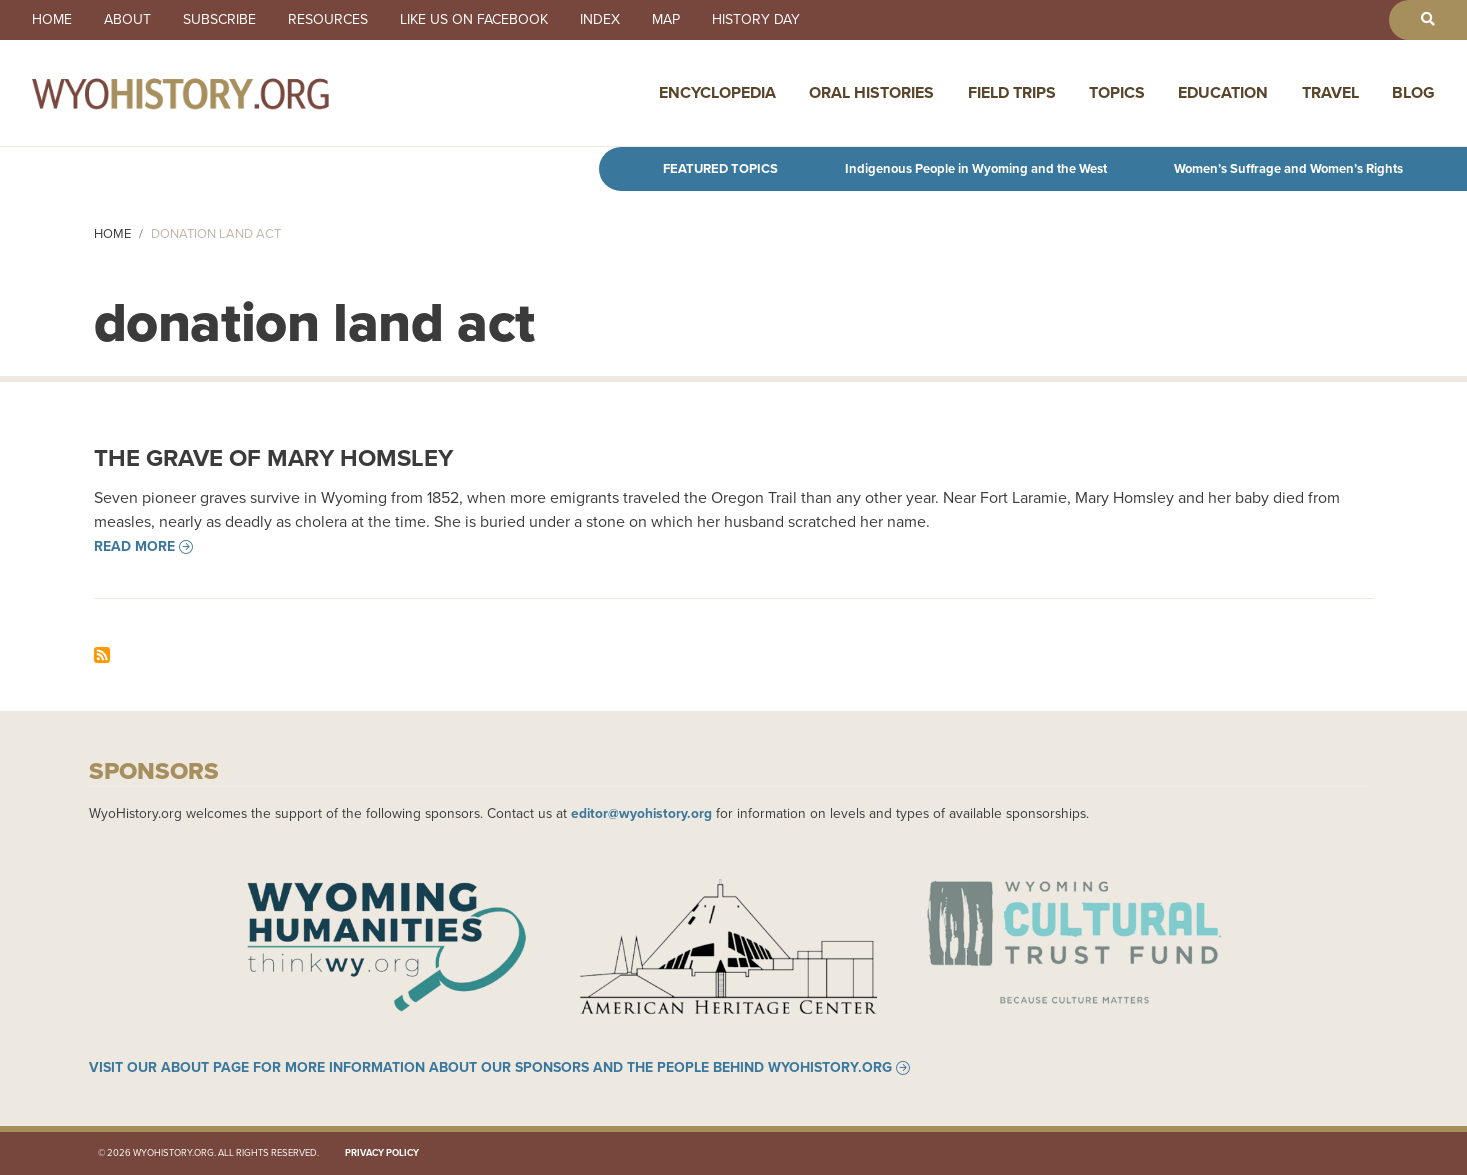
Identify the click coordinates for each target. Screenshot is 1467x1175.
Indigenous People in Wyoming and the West (976, 168)
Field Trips (1012, 92)
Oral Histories (871, 92)
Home (52, 20)
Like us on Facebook (474, 20)
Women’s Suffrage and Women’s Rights (1288, 168)
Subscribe (219, 20)
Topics (1117, 92)
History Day (756, 20)
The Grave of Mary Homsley (273, 458)
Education (1223, 92)
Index (600, 20)
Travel (1330, 92)
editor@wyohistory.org (641, 813)
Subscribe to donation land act (102, 655)
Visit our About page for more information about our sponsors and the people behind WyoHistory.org (490, 1068)
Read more (134, 547)
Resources (328, 20)
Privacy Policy (382, 1153)
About (127, 20)
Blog (1413, 92)
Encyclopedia (717, 92)
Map (666, 20)
